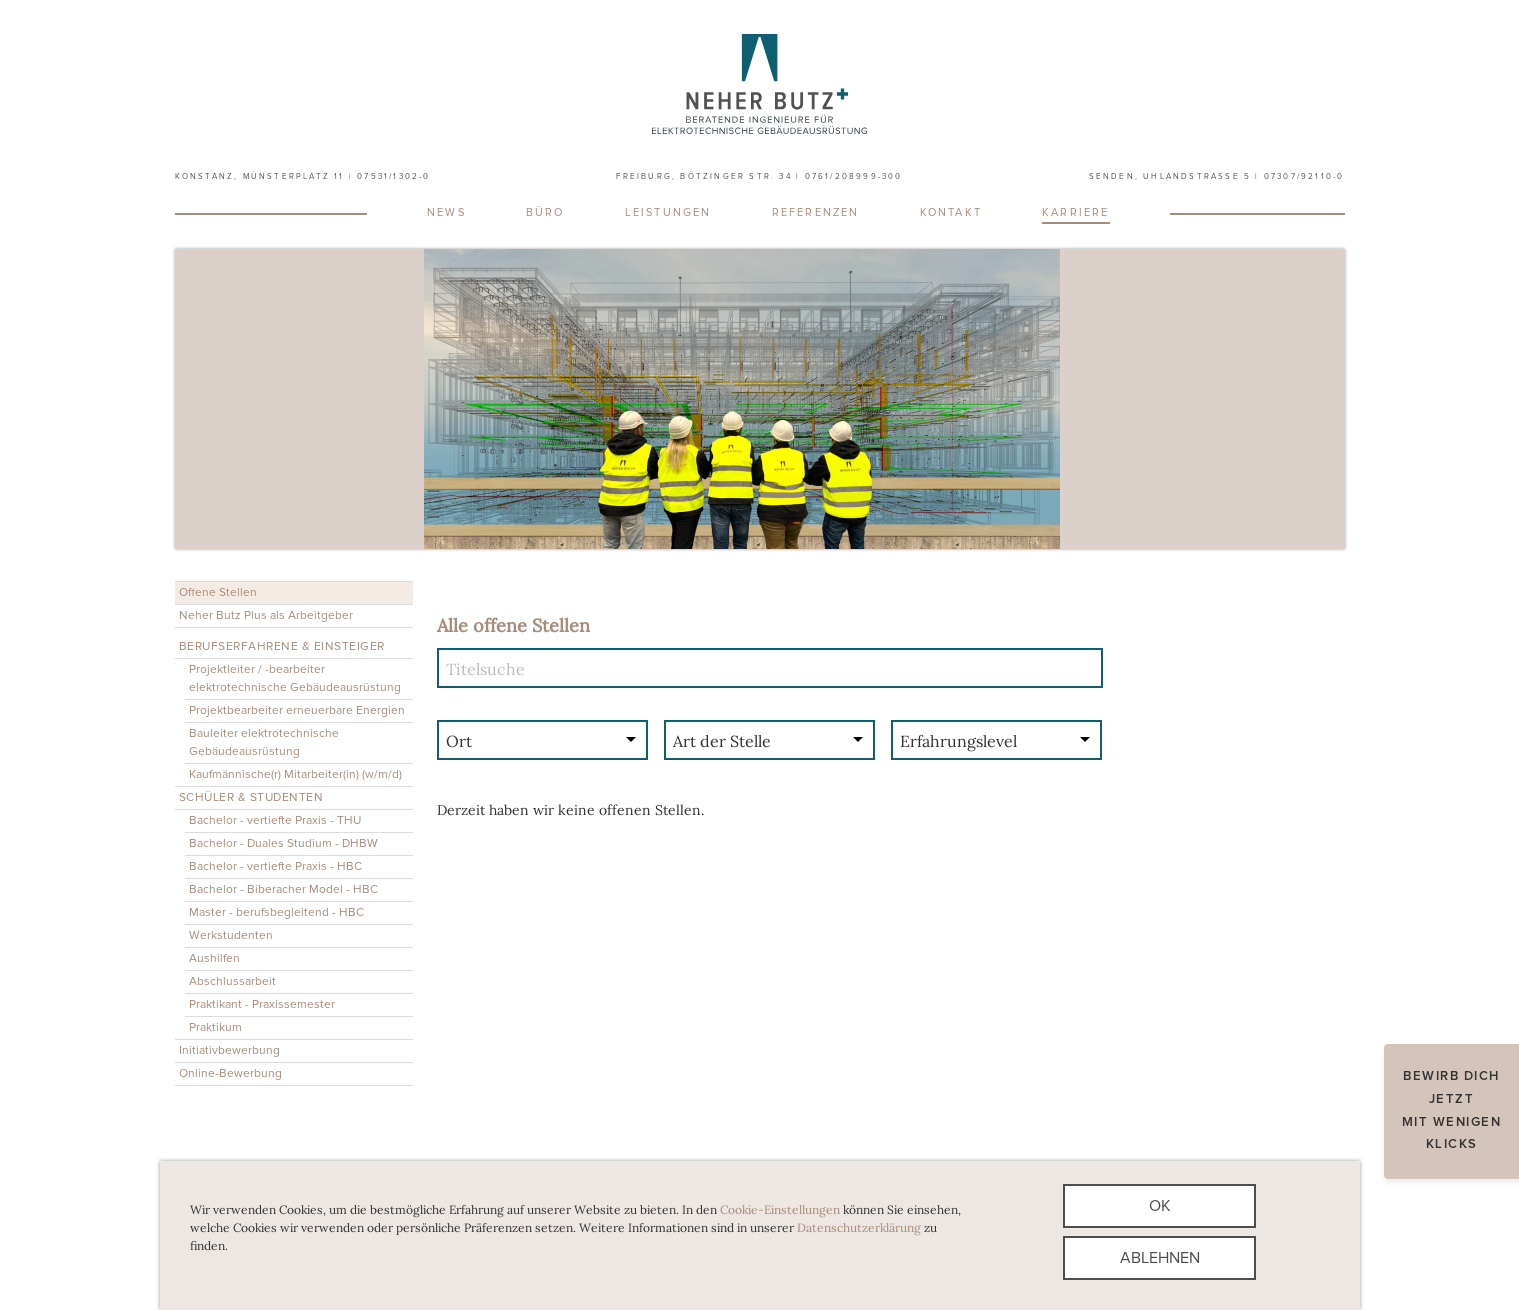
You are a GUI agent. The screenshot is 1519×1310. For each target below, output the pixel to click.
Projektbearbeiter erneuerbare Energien (297, 710)
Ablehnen (1160, 1258)
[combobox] (543, 743)
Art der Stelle (722, 741)
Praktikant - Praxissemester (262, 1004)
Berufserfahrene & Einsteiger (282, 646)
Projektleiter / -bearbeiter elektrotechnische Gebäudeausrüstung (295, 678)
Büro (545, 212)
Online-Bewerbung (230, 1073)
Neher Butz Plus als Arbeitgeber (266, 615)
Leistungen (668, 212)
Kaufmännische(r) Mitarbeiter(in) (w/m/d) (295, 774)
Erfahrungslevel (958, 741)
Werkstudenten (231, 935)
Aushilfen (214, 958)
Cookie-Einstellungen (780, 1209)
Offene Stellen (218, 592)
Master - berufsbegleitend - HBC (276, 912)
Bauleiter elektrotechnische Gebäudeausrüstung (264, 742)
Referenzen (816, 212)
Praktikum (215, 1027)
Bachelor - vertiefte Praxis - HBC (275, 866)
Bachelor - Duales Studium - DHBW (283, 843)
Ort (459, 741)
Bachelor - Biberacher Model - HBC (283, 889)
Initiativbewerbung (229, 1050)
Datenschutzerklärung (859, 1227)
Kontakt (951, 212)
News (446, 212)
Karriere (1076, 212)
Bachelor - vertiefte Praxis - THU (275, 820)
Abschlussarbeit (232, 981)
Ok (1160, 1206)
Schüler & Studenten (251, 797)
